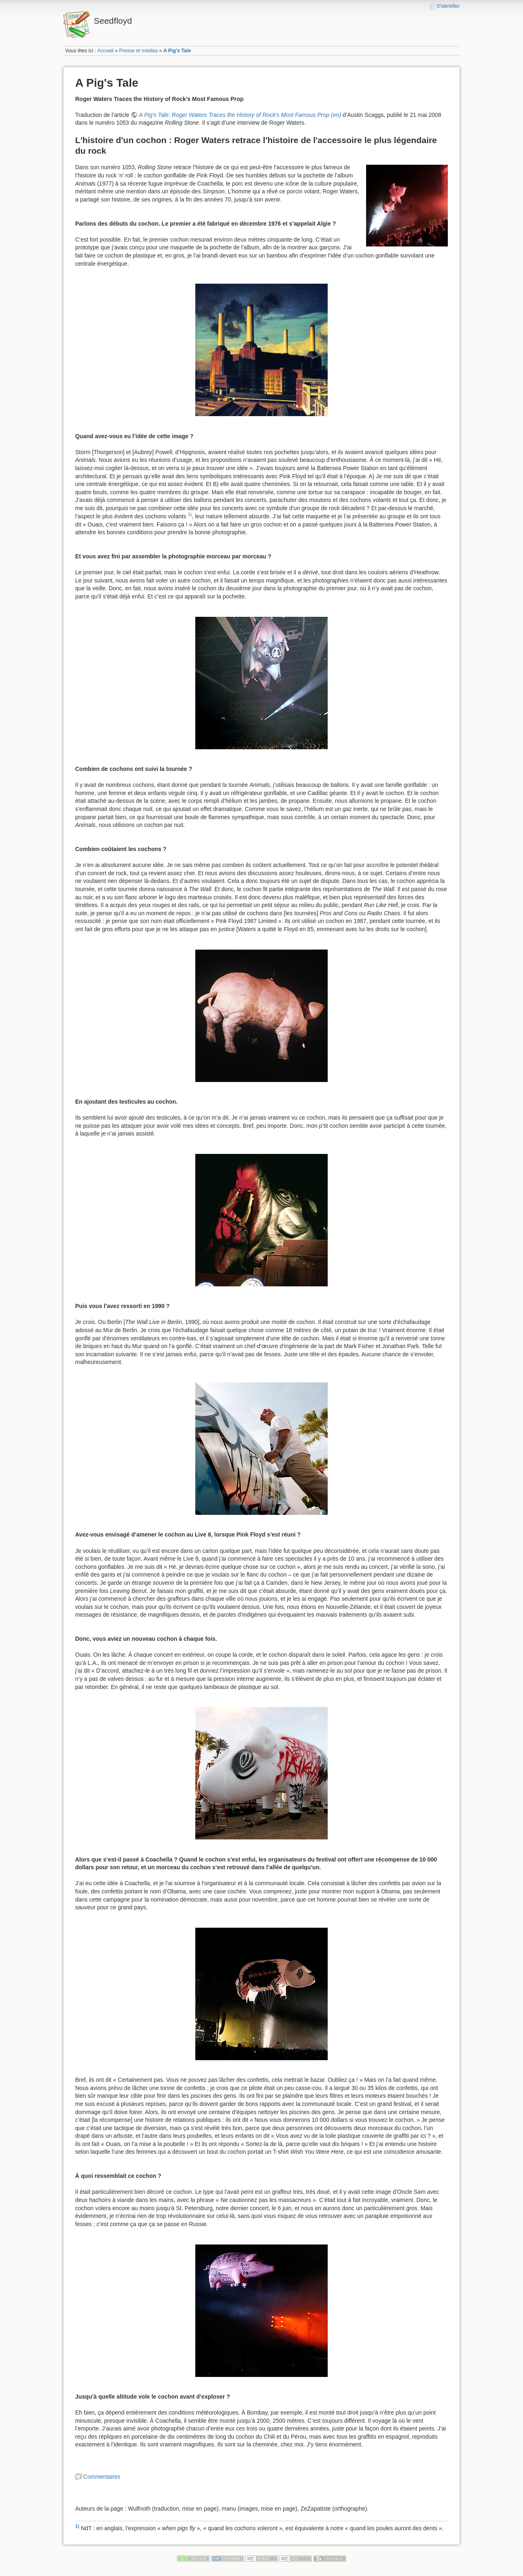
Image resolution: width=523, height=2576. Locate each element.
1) (190, 514)
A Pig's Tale (177, 51)
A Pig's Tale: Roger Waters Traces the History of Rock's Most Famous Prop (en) (240, 115)
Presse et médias (138, 51)
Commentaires (102, 2476)
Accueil (105, 51)
